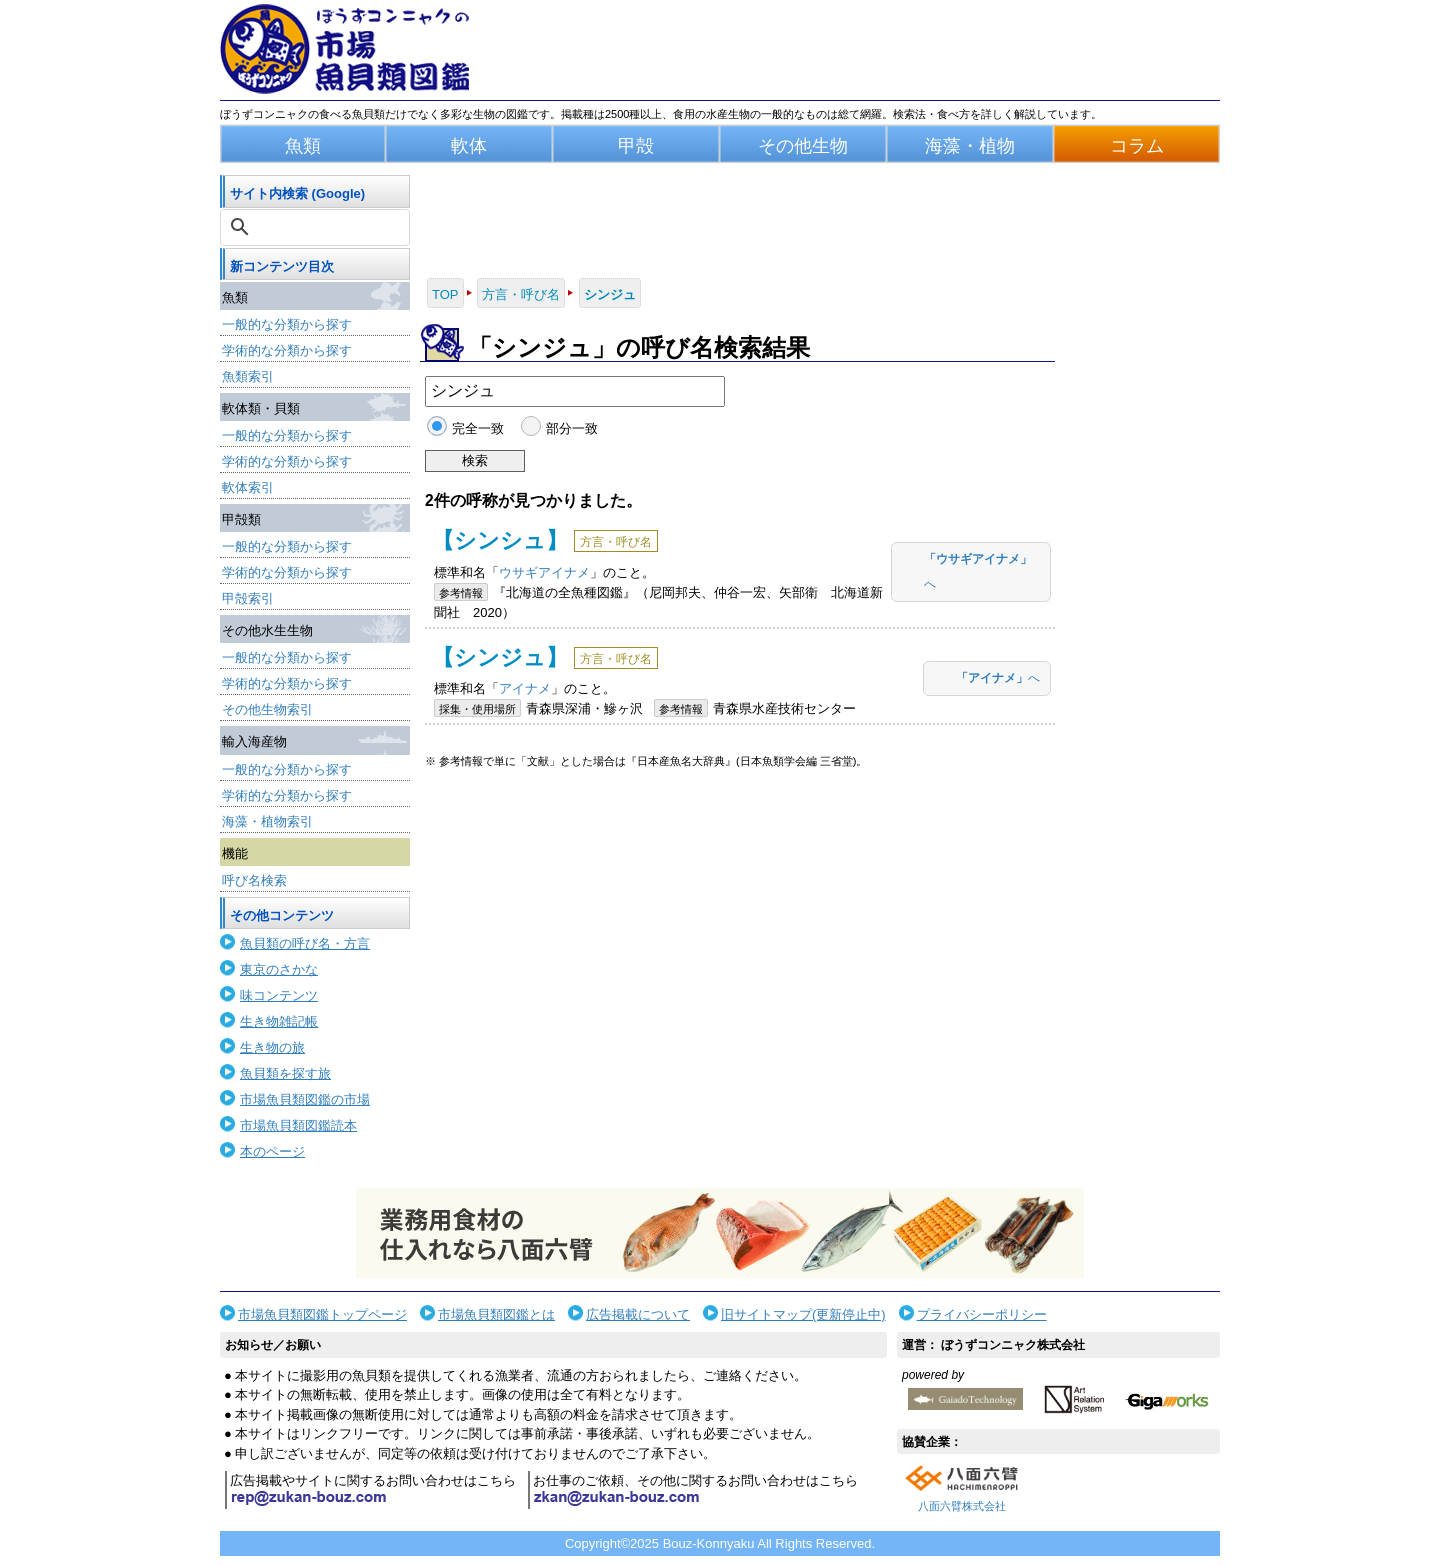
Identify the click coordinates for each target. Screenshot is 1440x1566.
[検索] (317, 227)
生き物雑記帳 (279, 1021)
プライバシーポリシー (982, 1314)
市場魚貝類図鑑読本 (298, 1125)
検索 (475, 460)
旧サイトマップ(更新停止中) (803, 1314)
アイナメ (525, 688)
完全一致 (478, 428)
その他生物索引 (267, 709)
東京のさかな (279, 969)
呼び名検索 (254, 880)
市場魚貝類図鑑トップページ (322, 1314)
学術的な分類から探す (287, 350)
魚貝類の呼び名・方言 (305, 943)
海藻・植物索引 (267, 821)
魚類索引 (248, 376)
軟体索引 (248, 487)
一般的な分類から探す (287, 324)
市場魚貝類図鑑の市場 (305, 1099)
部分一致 (572, 428)
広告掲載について (638, 1314)
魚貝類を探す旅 (285, 1073)
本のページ (272, 1151)
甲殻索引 (248, 598)
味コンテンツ (279, 995)
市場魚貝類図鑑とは (496, 1314)
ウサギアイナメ (544, 572)
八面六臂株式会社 (962, 1506)
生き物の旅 (272, 1047)
